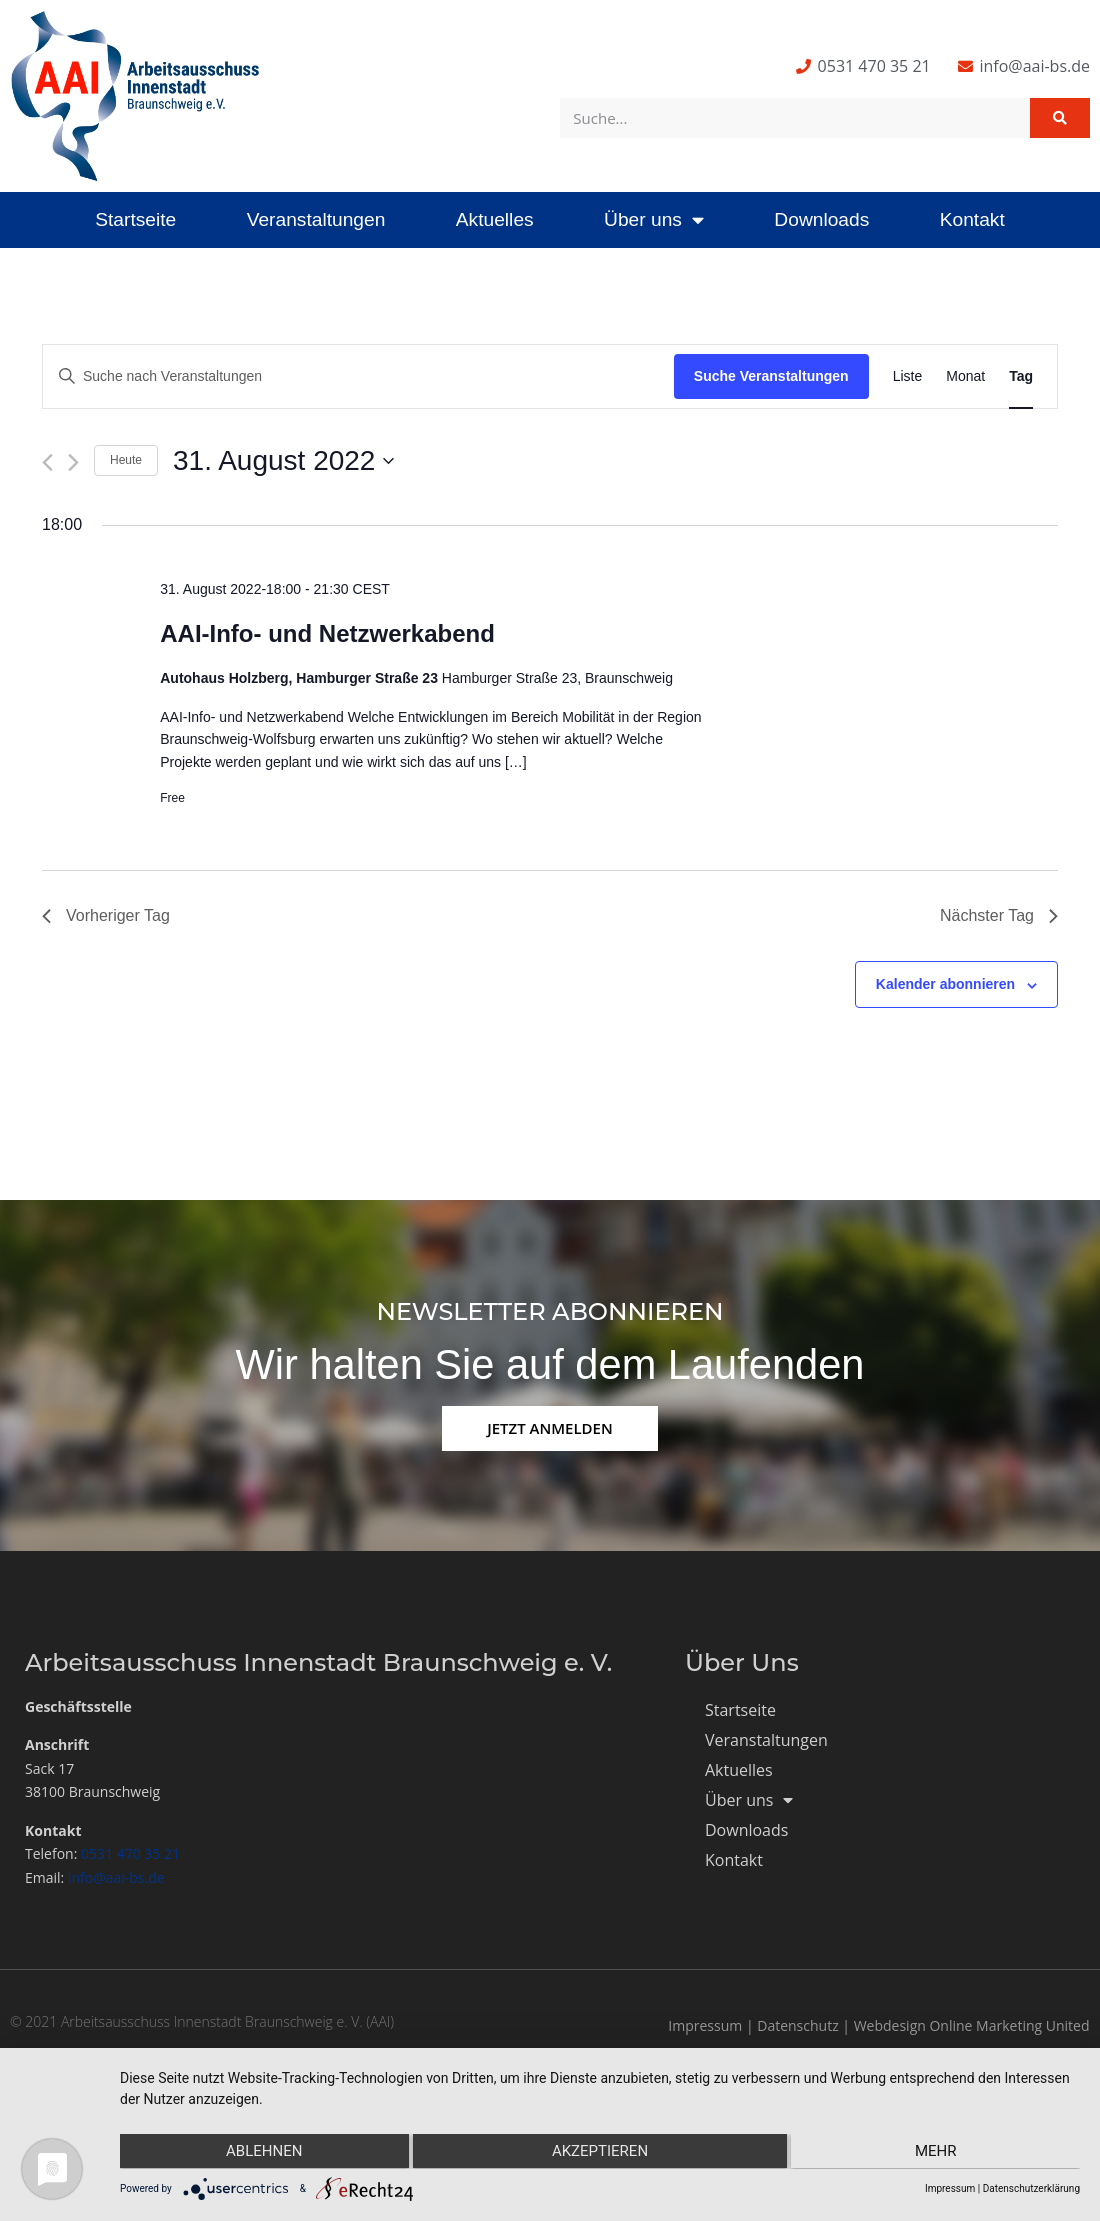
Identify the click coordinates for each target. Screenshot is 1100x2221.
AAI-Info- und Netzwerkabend (327, 633)
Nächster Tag (999, 915)
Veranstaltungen (316, 219)
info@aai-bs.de (116, 1877)
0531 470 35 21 (130, 1853)
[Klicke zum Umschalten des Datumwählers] (283, 461)
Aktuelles (495, 219)
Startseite (135, 219)
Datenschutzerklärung (1031, 2188)
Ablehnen (263, 2152)
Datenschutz (797, 2025)
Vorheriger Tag (106, 915)
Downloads (821, 219)
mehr (937, 2152)
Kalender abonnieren (945, 984)
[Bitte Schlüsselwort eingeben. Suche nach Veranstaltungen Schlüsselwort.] (358, 376)
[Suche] (1060, 118)
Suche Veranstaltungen (771, 376)
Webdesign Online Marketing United (972, 2025)
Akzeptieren (600, 2152)
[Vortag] (47, 462)
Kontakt (972, 219)
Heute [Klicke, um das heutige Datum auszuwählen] (126, 460)
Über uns (654, 219)
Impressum (705, 2025)
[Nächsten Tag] (73, 462)
